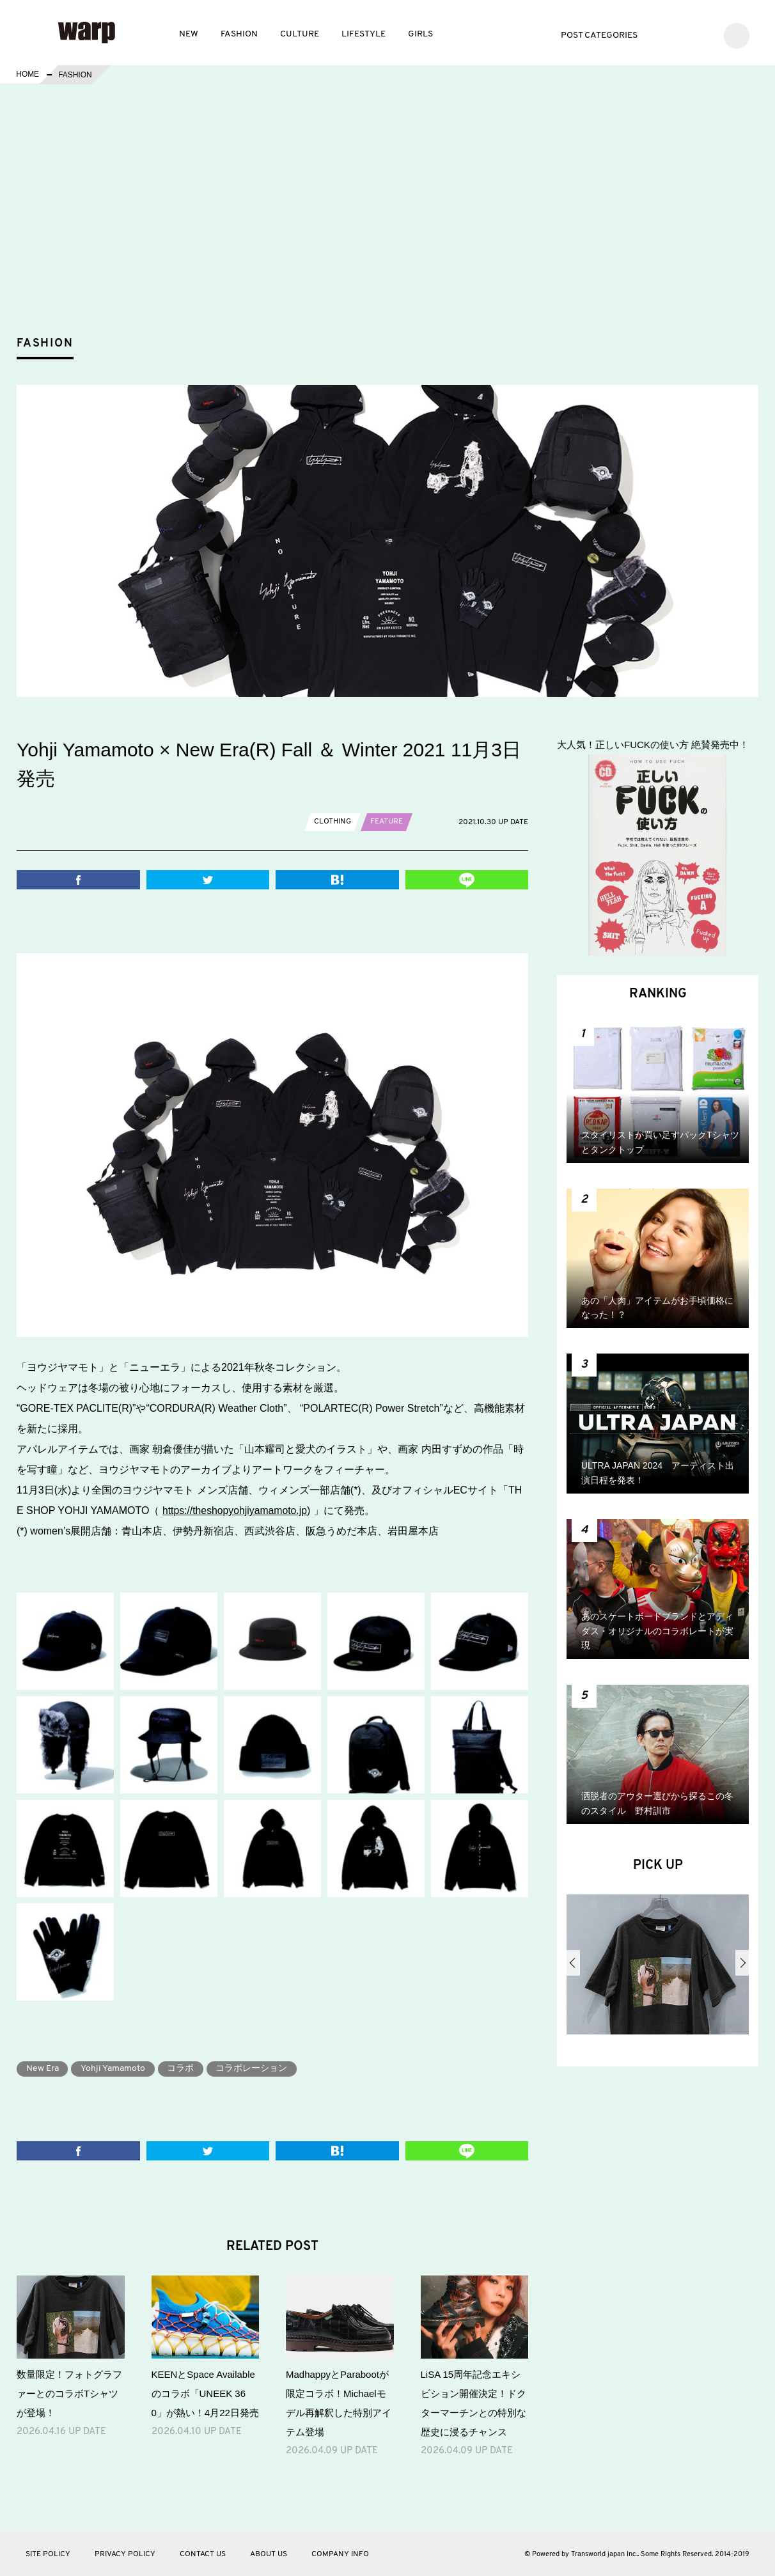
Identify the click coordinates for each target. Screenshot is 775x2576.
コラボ (181, 2068)
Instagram (702, 34)
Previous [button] (573, 1963)
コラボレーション (253, 2068)
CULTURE (299, 34)
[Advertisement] (398, 232)
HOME (27, 74)
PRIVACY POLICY (125, 2554)
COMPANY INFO (340, 2554)
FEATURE (386, 821)
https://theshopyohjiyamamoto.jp (235, 1510)
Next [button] (742, 1963)
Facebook (683, 34)
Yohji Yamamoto (113, 2068)
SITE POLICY (48, 2554)
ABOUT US (268, 2554)
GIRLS (420, 34)
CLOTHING (332, 821)
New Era (42, 2068)
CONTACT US (203, 2554)
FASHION (239, 34)
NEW (188, 34)
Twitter (664, 34)
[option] (658, 1969)
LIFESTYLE (363, 34)
